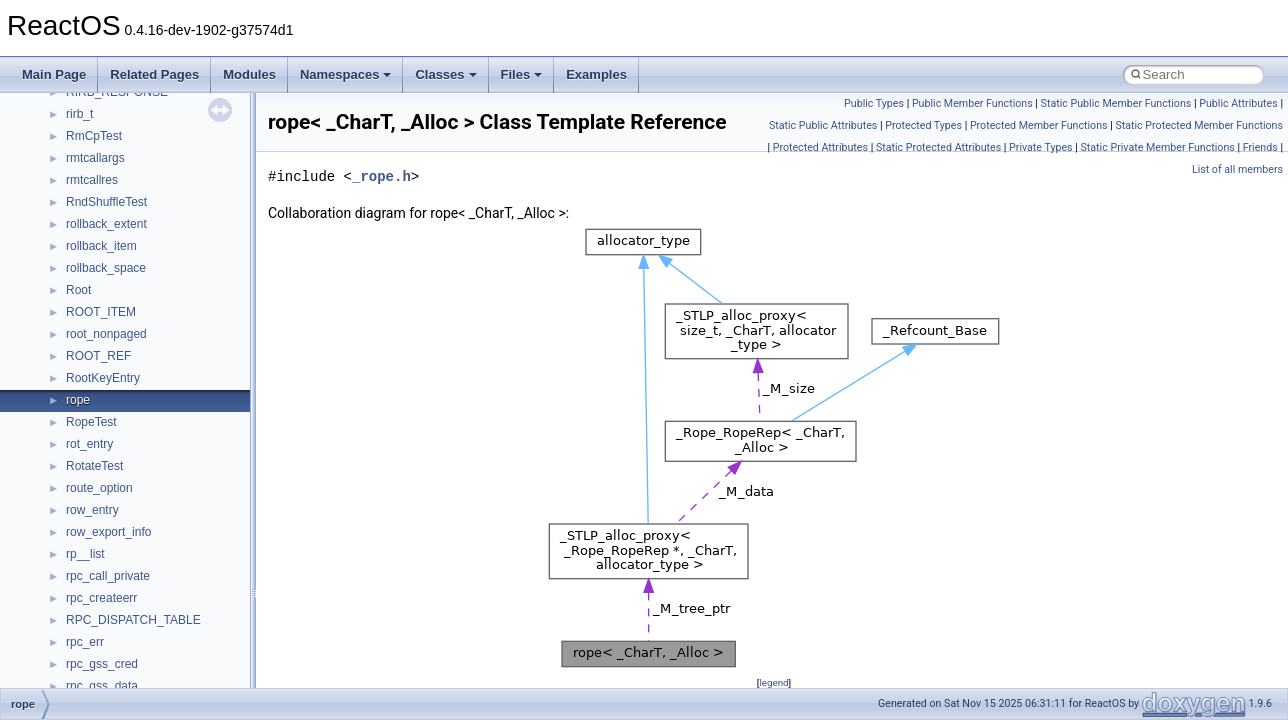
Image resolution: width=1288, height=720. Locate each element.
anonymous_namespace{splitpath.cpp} (169, 444)
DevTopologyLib (108, 686)
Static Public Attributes (823, 125)
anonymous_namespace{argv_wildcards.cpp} (186, 202)
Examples (596, 74)
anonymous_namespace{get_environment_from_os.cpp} (216, 290)
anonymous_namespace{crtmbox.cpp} (168, 246)
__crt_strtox (97, 136)
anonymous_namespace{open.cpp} (160, 400)
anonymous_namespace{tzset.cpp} (159, 510)
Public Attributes (1238, 103)
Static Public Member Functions (1116, 103)
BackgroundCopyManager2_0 (145, 620)
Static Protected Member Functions (1199, 125)
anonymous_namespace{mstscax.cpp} (168, 378)
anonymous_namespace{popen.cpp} (163, 422)
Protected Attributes (820, 147)
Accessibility (98, 158)
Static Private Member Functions (1158, 147)
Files (522, 74)
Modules (249, 74)
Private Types (1041, 147)
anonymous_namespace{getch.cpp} (161, 312)
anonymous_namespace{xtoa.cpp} (158, 554)
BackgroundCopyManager (135, 598)
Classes (445, 74)
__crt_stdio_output (115, 114)
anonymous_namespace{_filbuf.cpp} (162, 180)
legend (773, 682)
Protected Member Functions (1039, 125)
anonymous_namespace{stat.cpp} (156, 466)
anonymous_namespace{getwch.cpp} (165, 334)
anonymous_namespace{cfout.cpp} (159, 224)
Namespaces (346, 74)
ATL (76, 576)
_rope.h (381, 176)
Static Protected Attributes (938, 147)
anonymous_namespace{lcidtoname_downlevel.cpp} (206, 356)
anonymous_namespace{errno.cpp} (160, 268)
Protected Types (923, 125)
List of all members (1237, 169)
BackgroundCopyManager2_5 (145, 642)
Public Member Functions (972, 103)
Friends (1260, 147)
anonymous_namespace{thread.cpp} (163, 488)
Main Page (54, 74)
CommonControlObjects (130, 664)
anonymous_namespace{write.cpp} (159, 532)
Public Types (874, 103)
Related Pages (154, 74)
